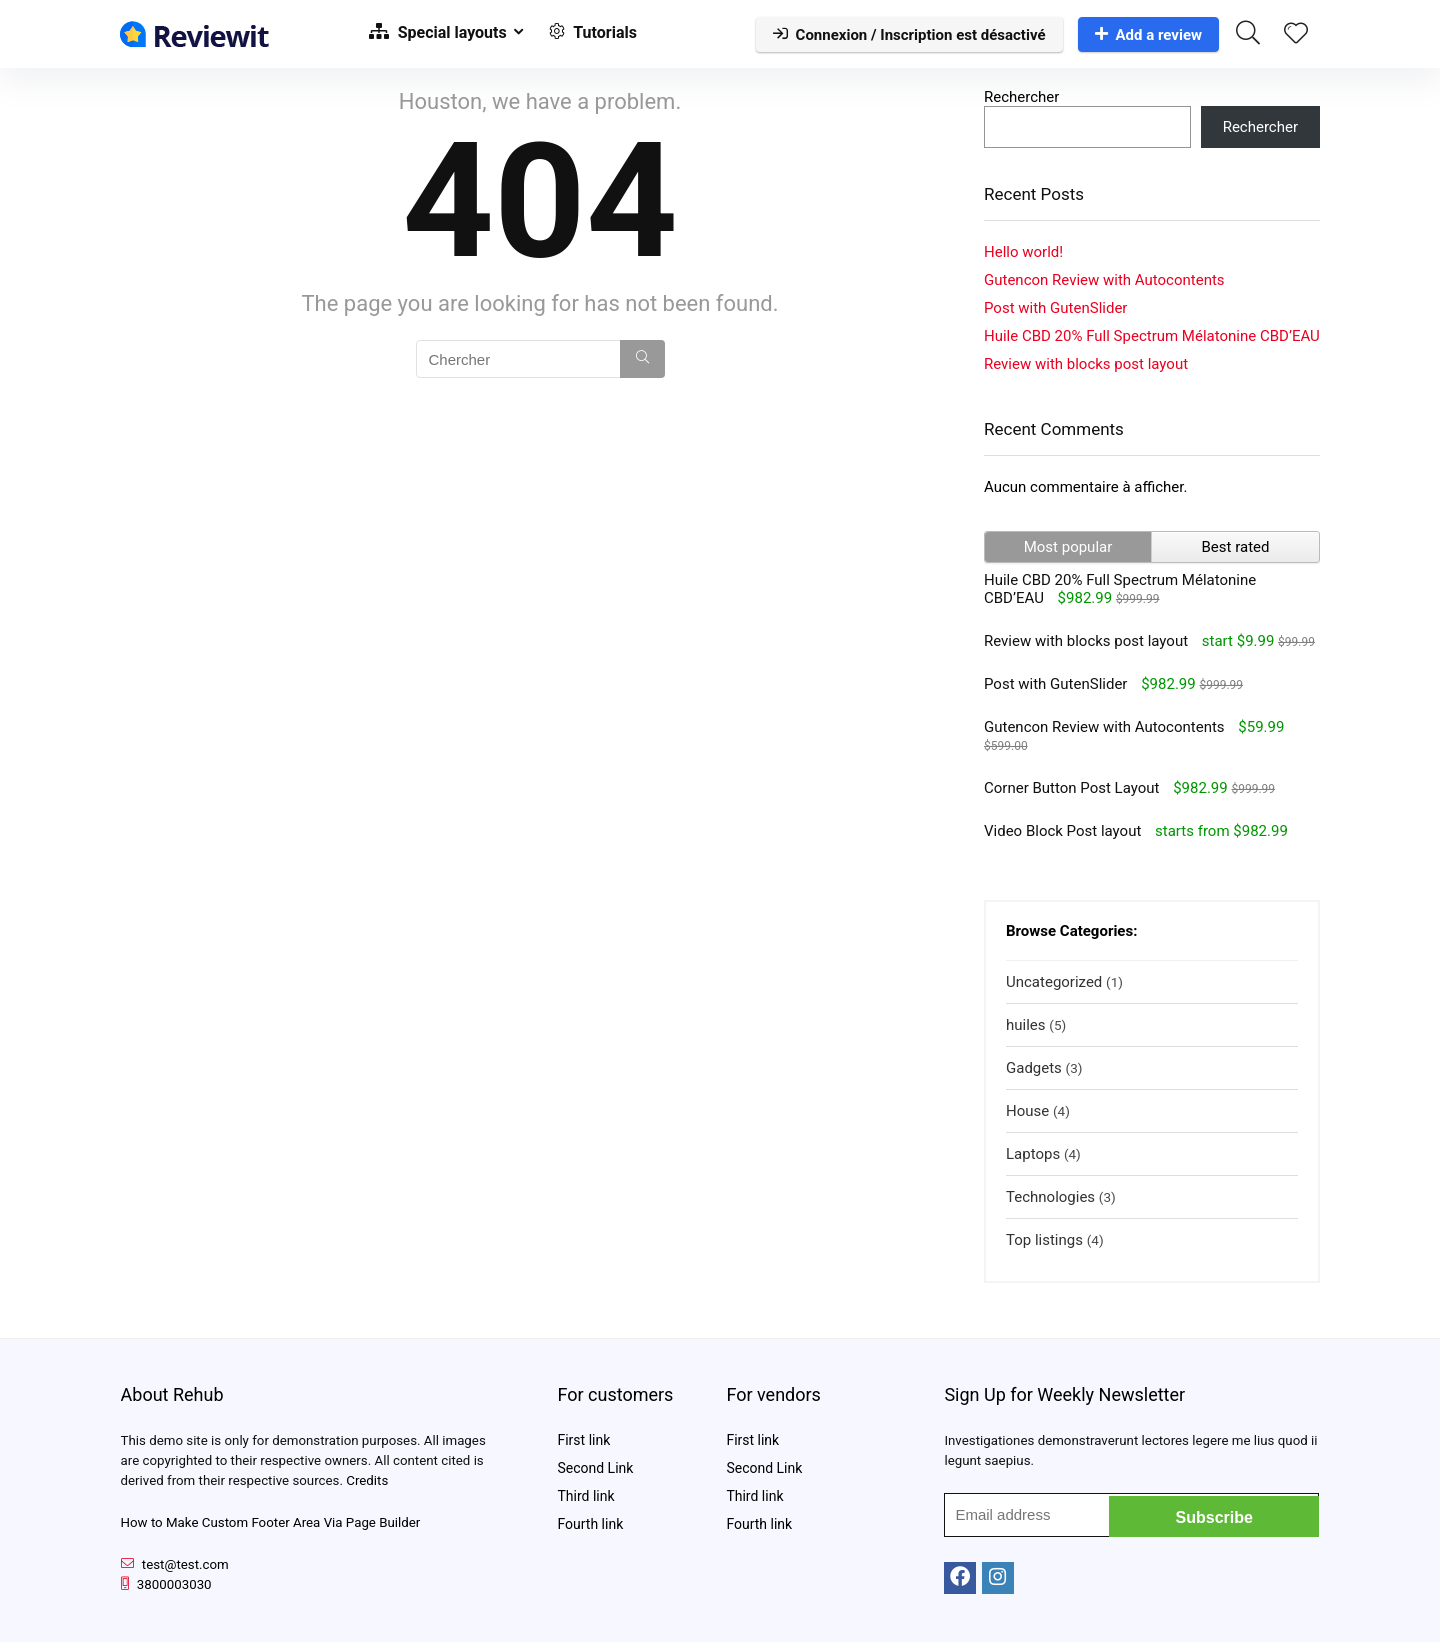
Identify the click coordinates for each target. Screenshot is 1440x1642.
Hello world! (1023, 252)
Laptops (1033, 1154)
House (1027, 1111)
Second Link (595, 1468)
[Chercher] (642, 359)
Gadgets (1034, 1068)
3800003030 (174, 1584)
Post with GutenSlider (1055, 308)
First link (583, 1440)
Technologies (1050, 1197)
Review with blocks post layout (1086, 364)
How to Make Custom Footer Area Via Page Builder (271, 1522)
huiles (1026, 1025)
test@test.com (185, 1564)
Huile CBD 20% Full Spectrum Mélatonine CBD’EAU (1152, 336)
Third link (585, 1496)
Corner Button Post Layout (1071, 788)
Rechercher (1021, 97)
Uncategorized (1054, 982)
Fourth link (590, 1524)
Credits (367, 1480)
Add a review (1149, 35)
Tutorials (593, 32)
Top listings (1044, 1240)
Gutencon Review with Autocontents (1104, 280)
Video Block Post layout (1062, 831)
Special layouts (438, 32)
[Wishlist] (1296, 35)
